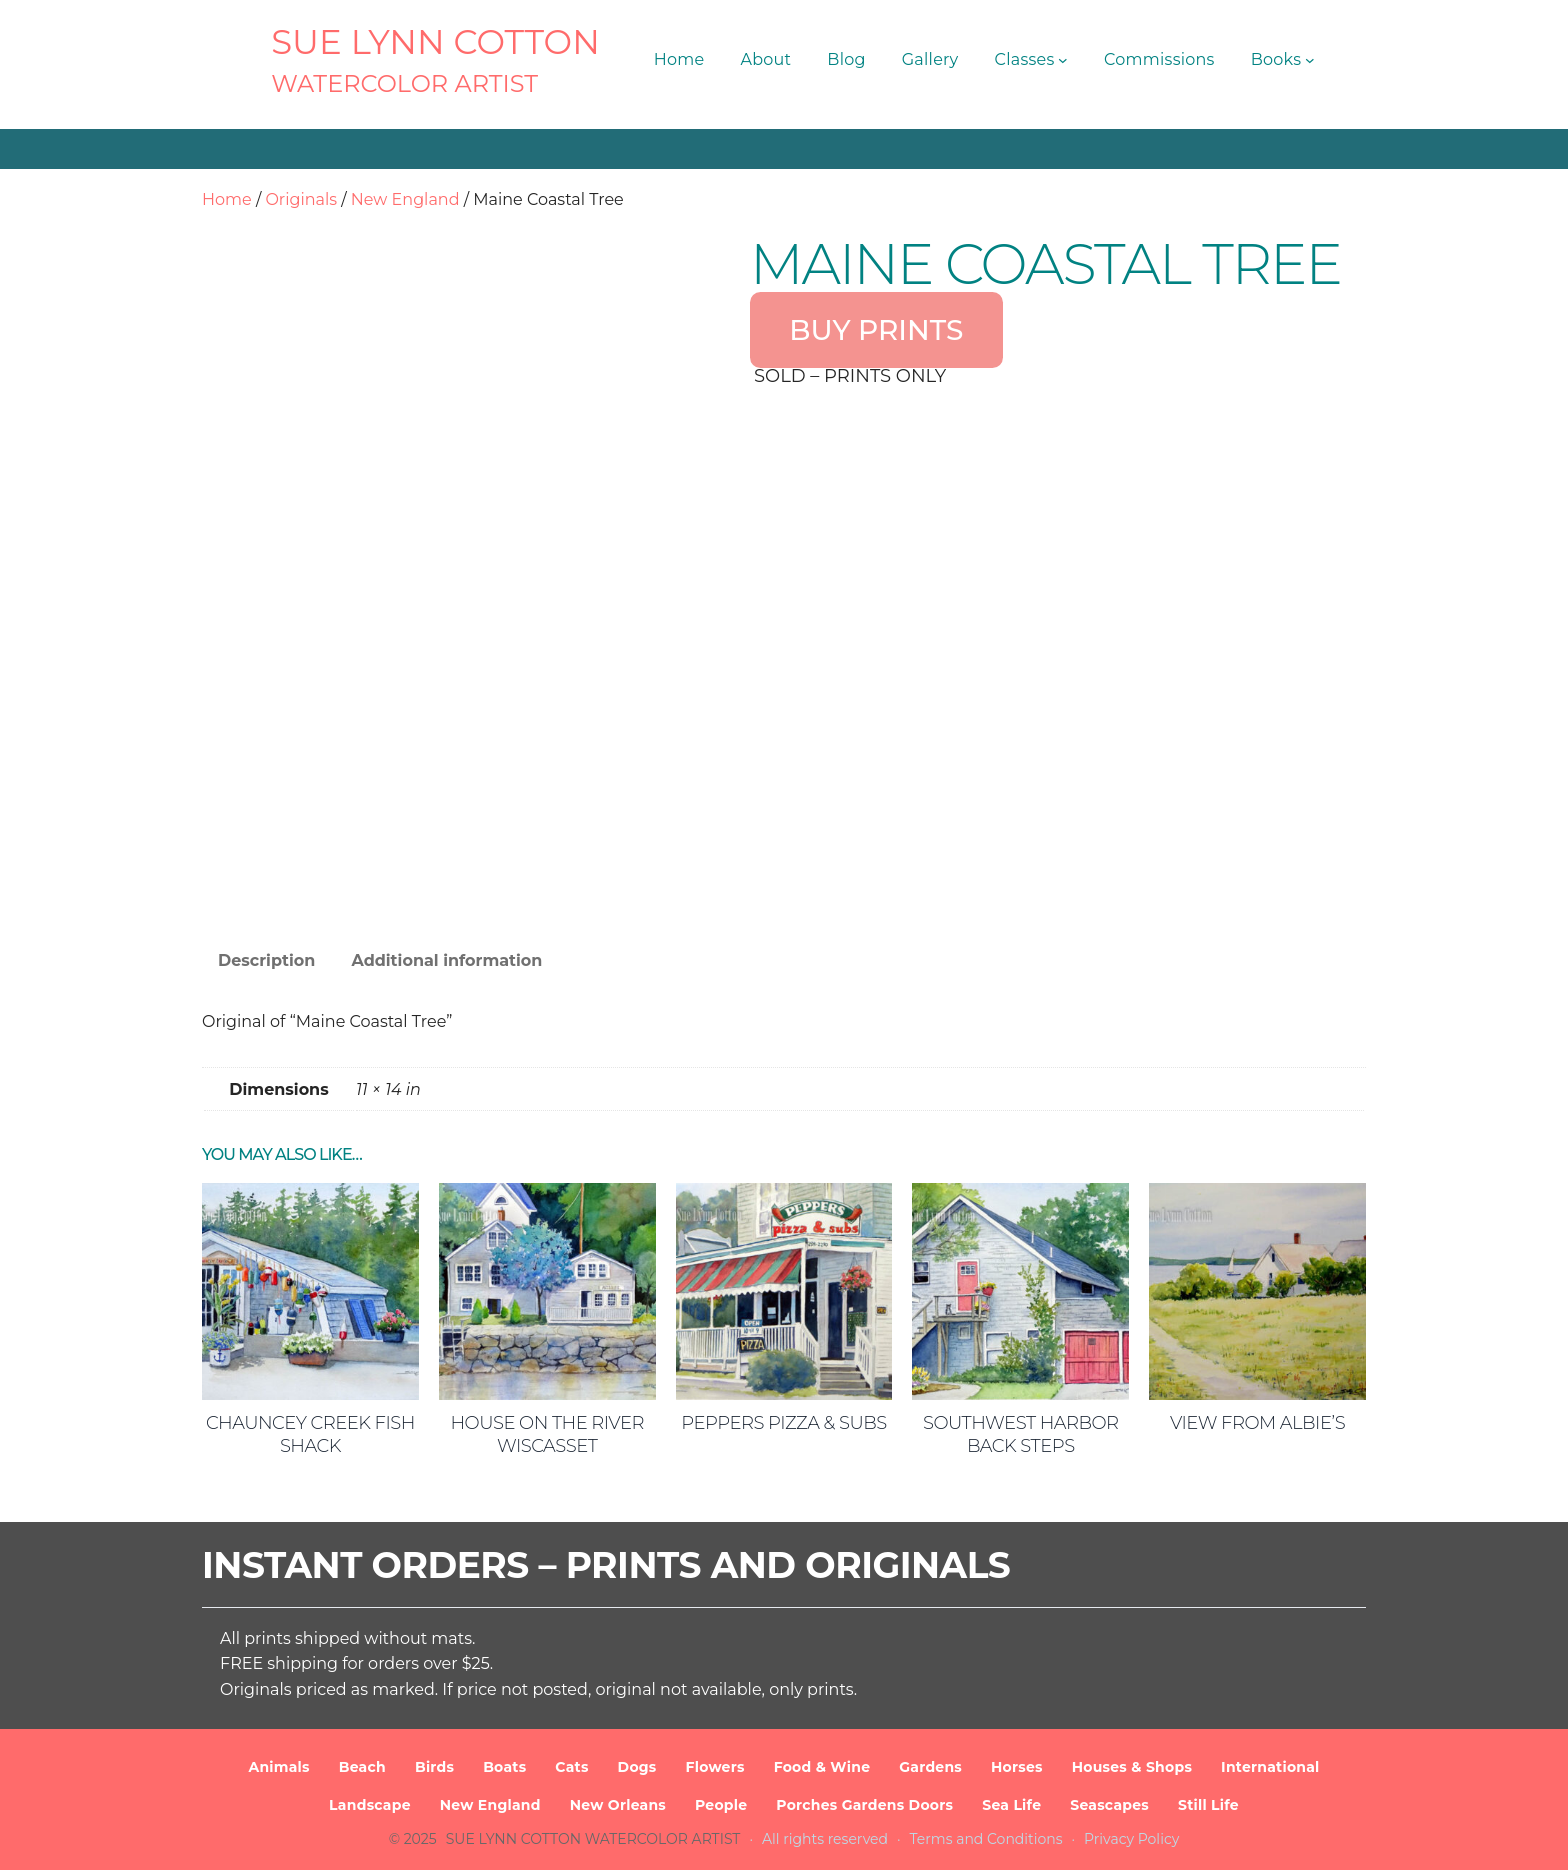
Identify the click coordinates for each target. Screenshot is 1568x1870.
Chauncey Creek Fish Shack (310, 1434)
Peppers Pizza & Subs (783, 1423)
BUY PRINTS (876, 330)
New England (405, 199)
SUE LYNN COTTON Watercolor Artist (593, 1839)
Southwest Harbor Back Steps (1021, 1434)
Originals (301, 199)
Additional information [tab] (446, 960)
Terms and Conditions (986, 1839)
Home (227, 199)
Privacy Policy (1131, 1839)
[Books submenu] (1310, 60)
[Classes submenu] (1063, 60)
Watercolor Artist (404, 83)
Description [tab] (266, 960)
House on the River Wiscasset (547, 1434)
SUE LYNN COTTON (435, 42)
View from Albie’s (1257, 1423)
